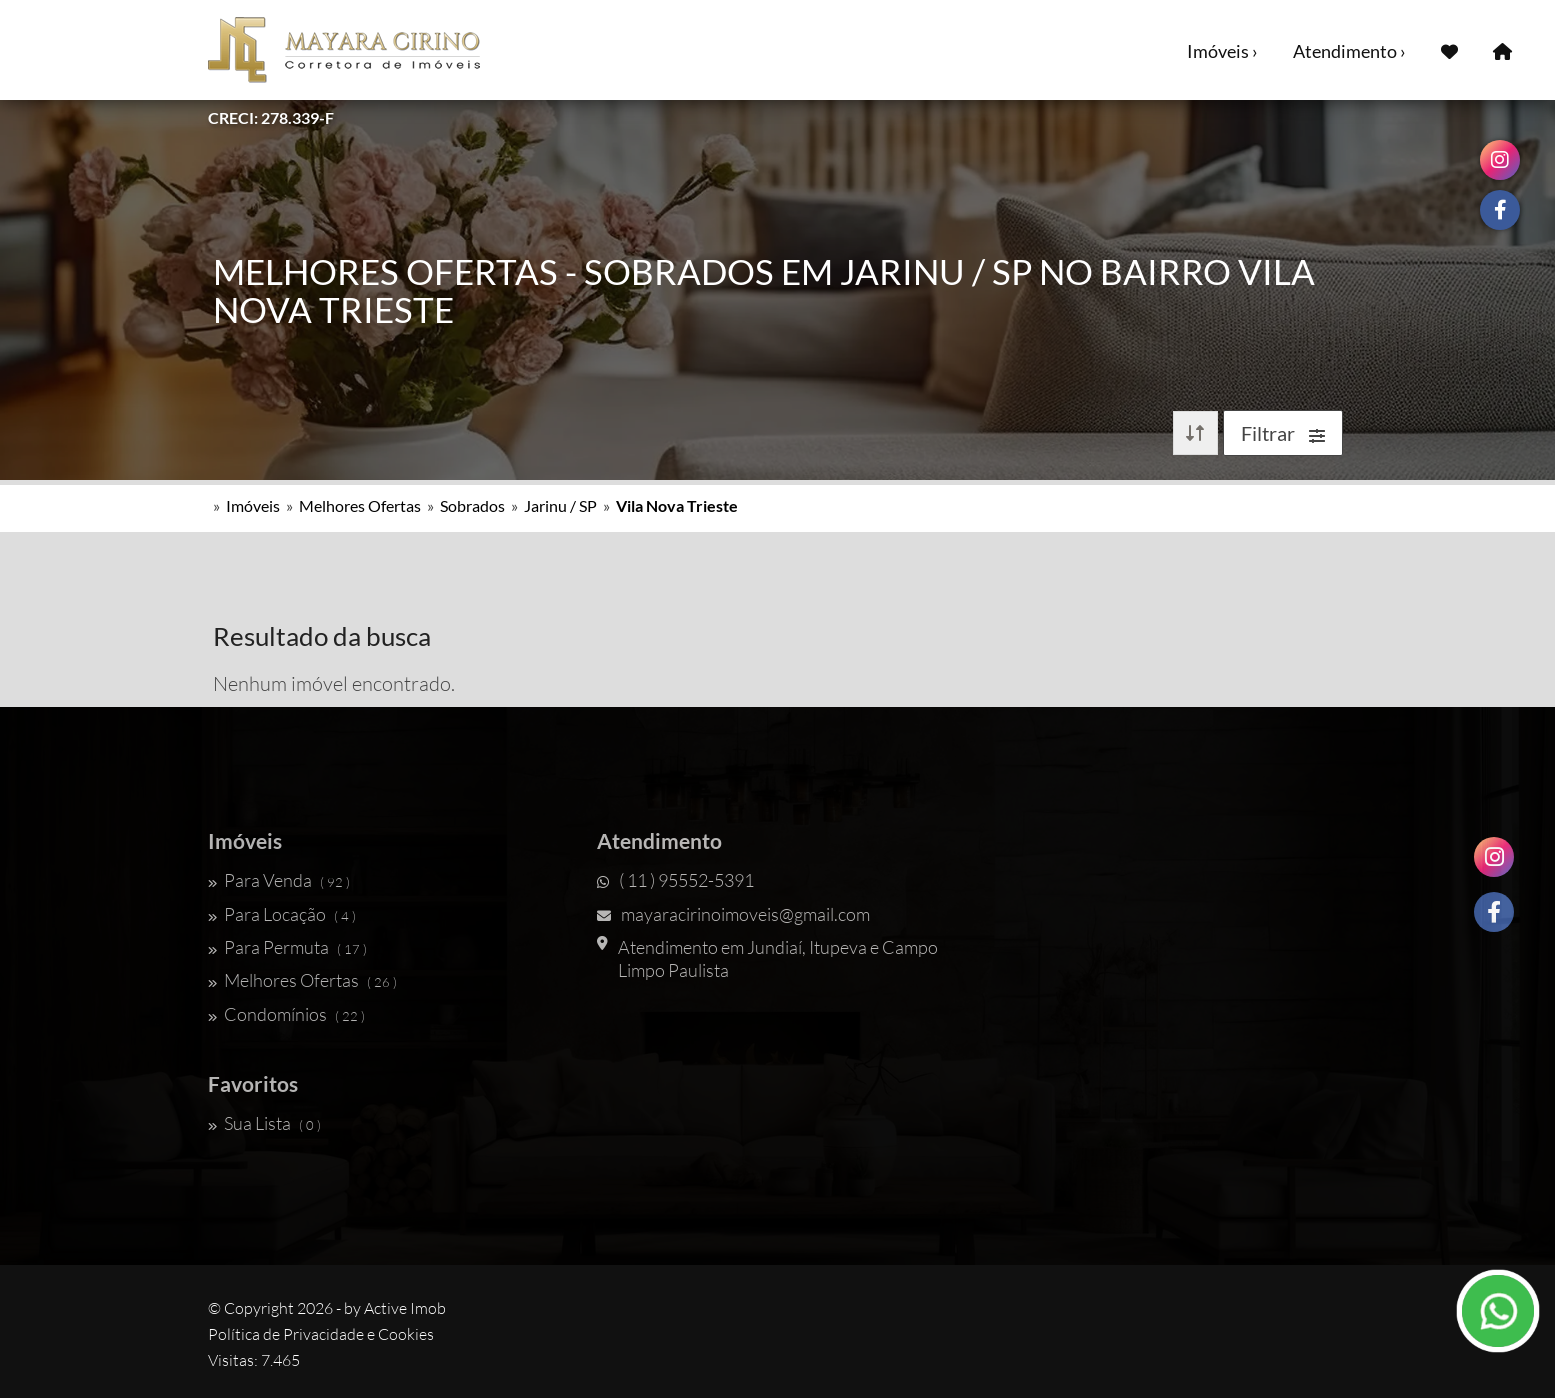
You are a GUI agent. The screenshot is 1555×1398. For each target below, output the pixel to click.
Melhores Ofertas (360, 505)
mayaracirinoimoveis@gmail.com (733, 914)
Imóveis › (1222, 51)
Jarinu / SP (560, 505)
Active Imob (405, 1308)
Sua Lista (264, 1123)
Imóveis (253, 505)
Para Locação (282, 914)
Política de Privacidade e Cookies (321, 1334)
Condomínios (286, 1014)
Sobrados (472, 505)
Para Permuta (287, 947)
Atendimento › (1349, 51)
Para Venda (279, 880)
